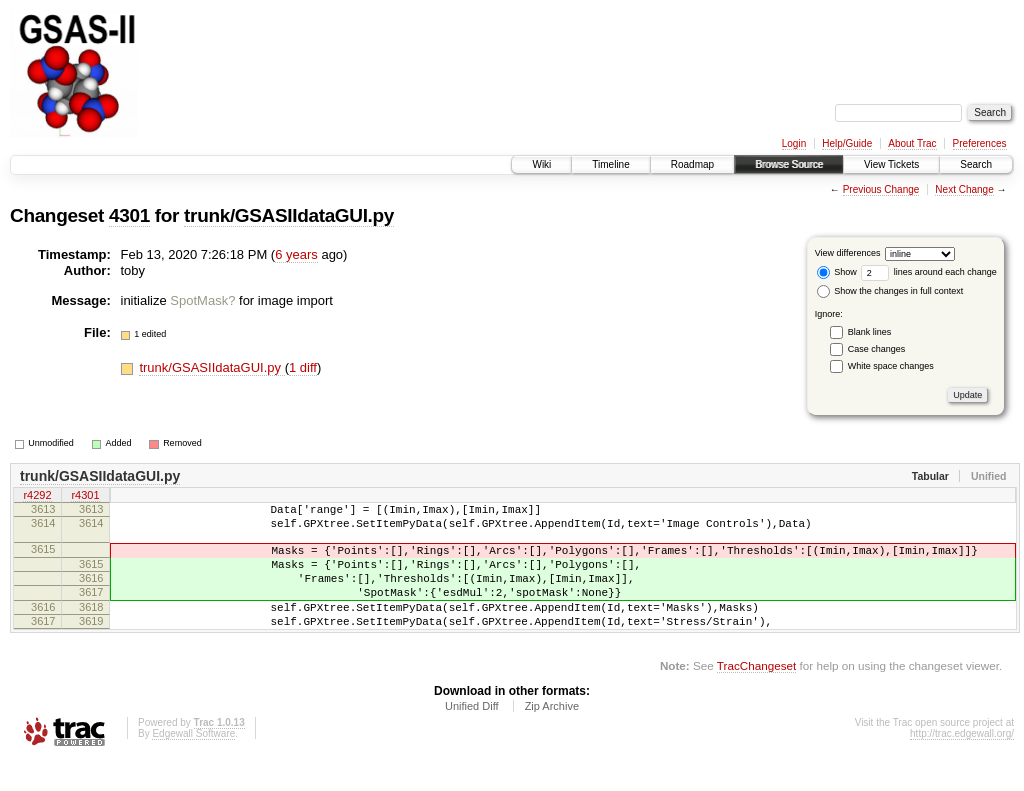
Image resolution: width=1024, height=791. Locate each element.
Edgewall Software (193, 763)
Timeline (610, 164)
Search (976, 164)
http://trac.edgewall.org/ (962, 763)
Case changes (877, 349)
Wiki (541, 164)
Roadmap (692, 164)
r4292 (37, 497)
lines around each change (929, 272)
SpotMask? (202, 300)
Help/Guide (847, 143)
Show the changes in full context (890, 291)
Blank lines (870, 332)
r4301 (85, 497)
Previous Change (881, 189)
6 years (296, 254)
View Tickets (891, 164)
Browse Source (789, 164)
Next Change (964, 189)
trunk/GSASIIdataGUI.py (289, 215)
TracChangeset (756, 695)
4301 (129, 215)
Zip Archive (552, 736)
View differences (848, 253)
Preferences (980, 143)
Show (837, 272)
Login (794, 143)
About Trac (912, 143)
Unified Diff (472, 736)
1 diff (303, 367)
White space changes (891, 366)
